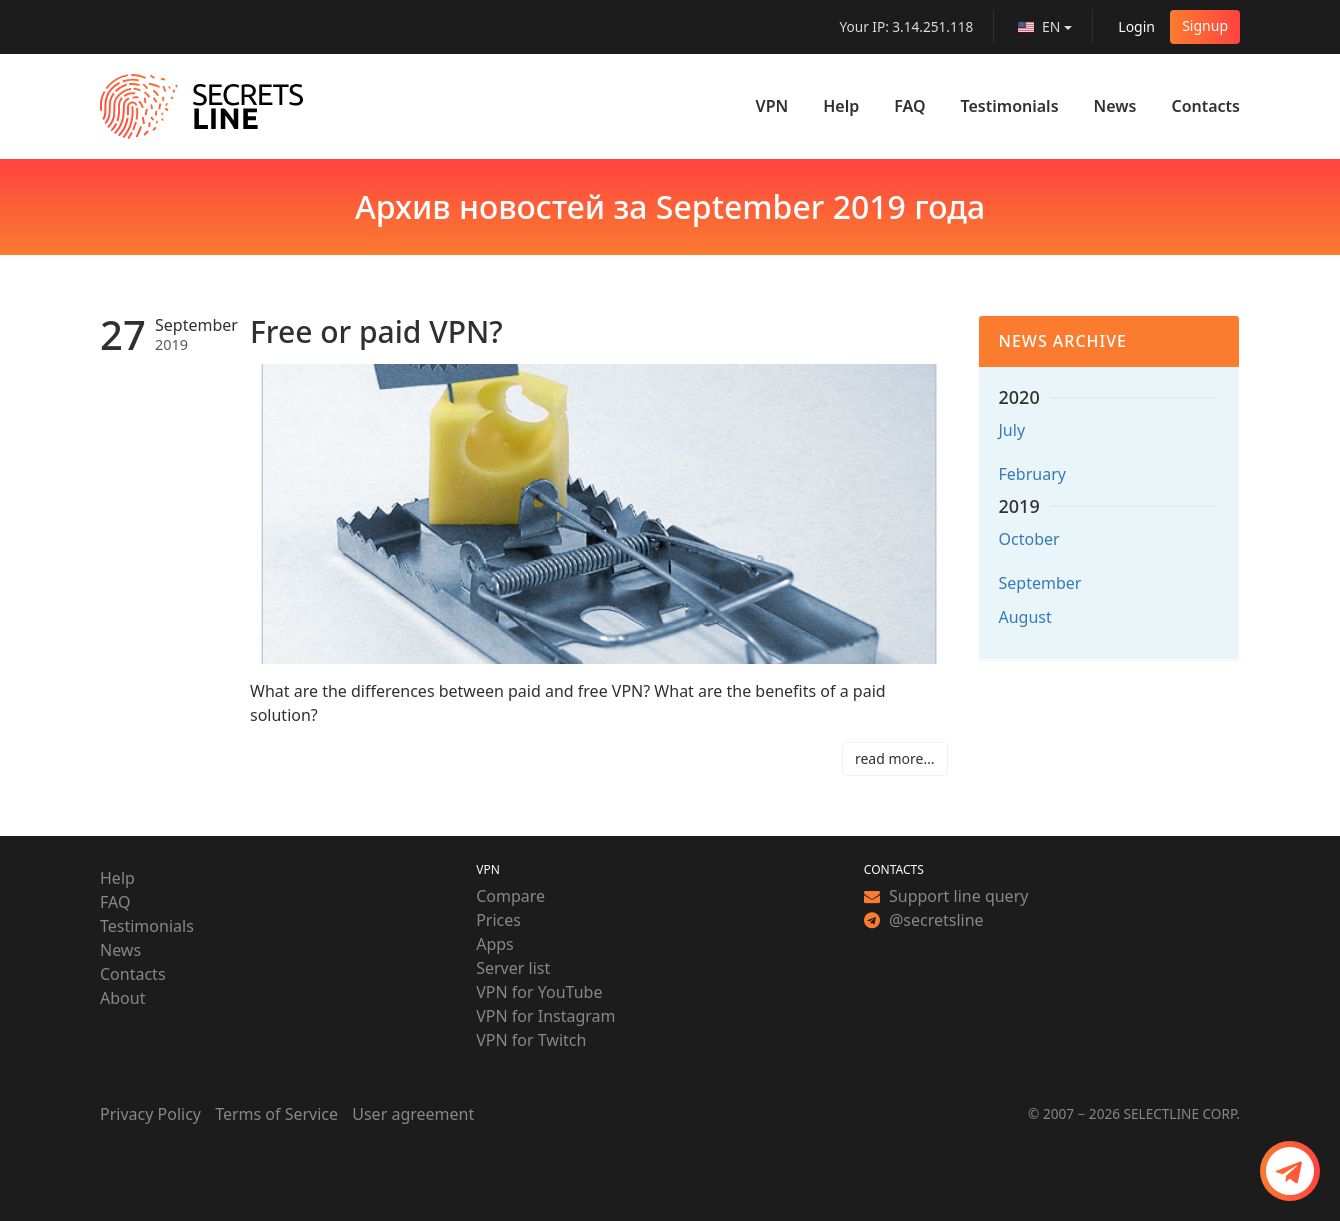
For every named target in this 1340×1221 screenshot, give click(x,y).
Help (841, 106)
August (1025, 617)
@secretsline (924, 920)
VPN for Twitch (531, 1040)
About (122, 998)
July (1012, 430)
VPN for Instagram (545, 1016)
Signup (1205, 25)
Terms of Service (276, 1114)
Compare (510, 896)
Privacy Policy (150, 1114)
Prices (498, 920)
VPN (772, 106)
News (1115, 106)
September (1040, 583)
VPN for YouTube (539, 992)
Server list (513, 968)
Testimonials (1010, 106)
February (1032, 474)
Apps (495, 944)
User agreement (413, 1114)
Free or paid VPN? (376, 331)
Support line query (946, 896)
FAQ (909, 106)
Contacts (1205, 106)
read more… (895, 758)
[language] (1045, 27)
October (1029, 539)
